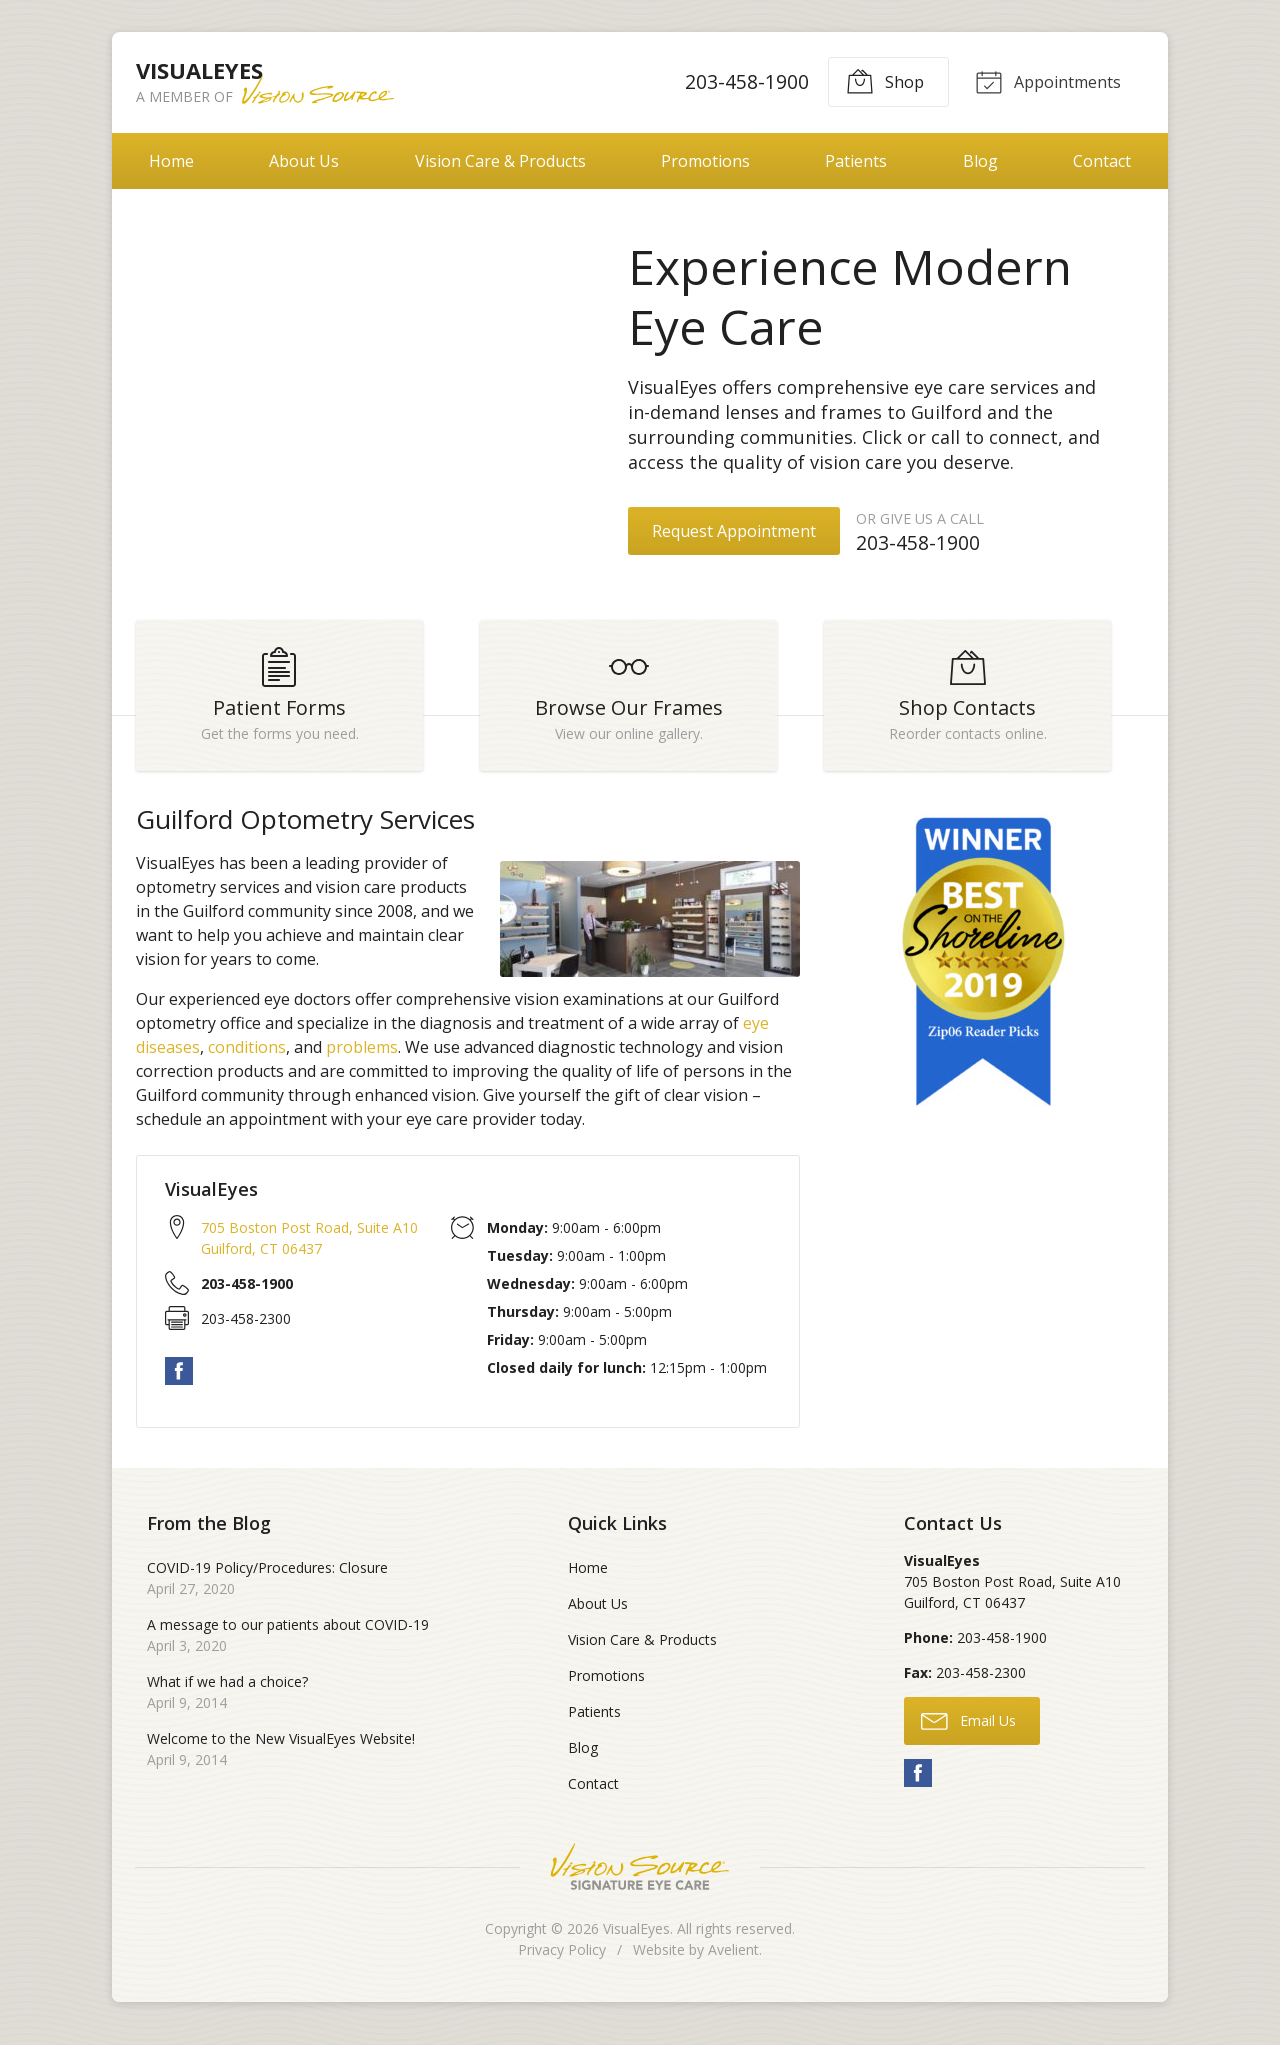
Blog (980, 161)
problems (362, 1058)
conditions (247, 1058)
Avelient (733, 1960)
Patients (856, 161)
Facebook (179, 1381)
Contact (1102, 161)
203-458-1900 (743, 81)
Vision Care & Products (500, 161)
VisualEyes (636, 1939)
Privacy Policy (562, 1960)
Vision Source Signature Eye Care (640, 1877)
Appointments (1046, 81)
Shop (881, 81)
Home (171, 161)
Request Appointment (734, 531)
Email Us (968, 1730)
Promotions (705, 161)
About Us (304, 161)
